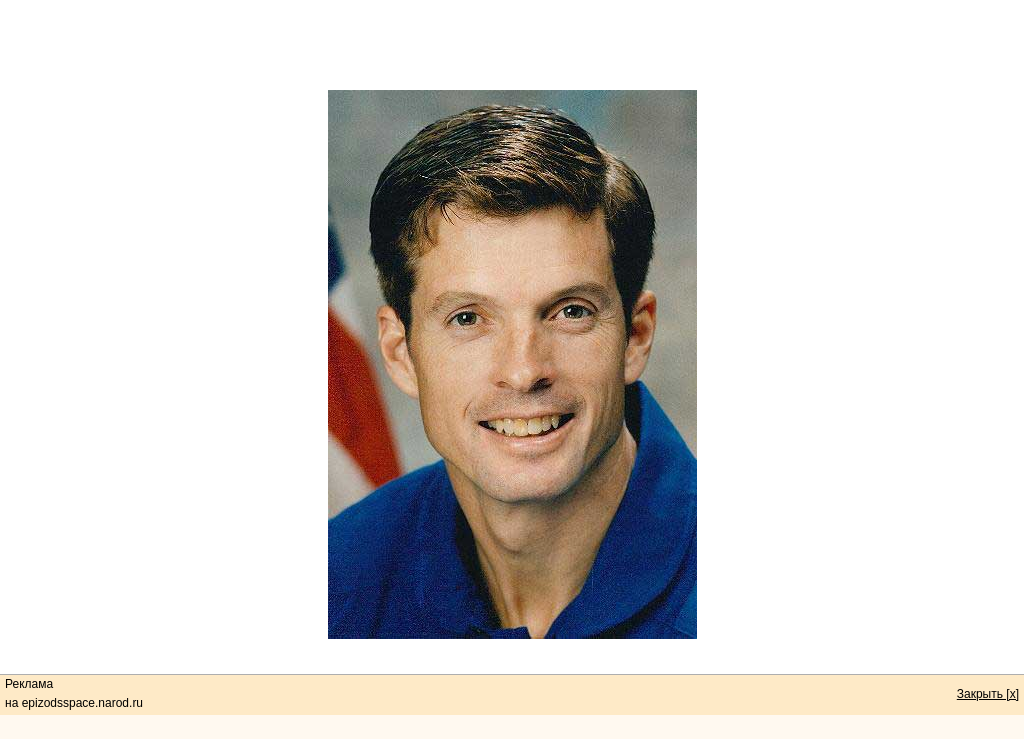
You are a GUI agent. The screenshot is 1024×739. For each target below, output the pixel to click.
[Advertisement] (512, 45)
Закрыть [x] (988, 694)
